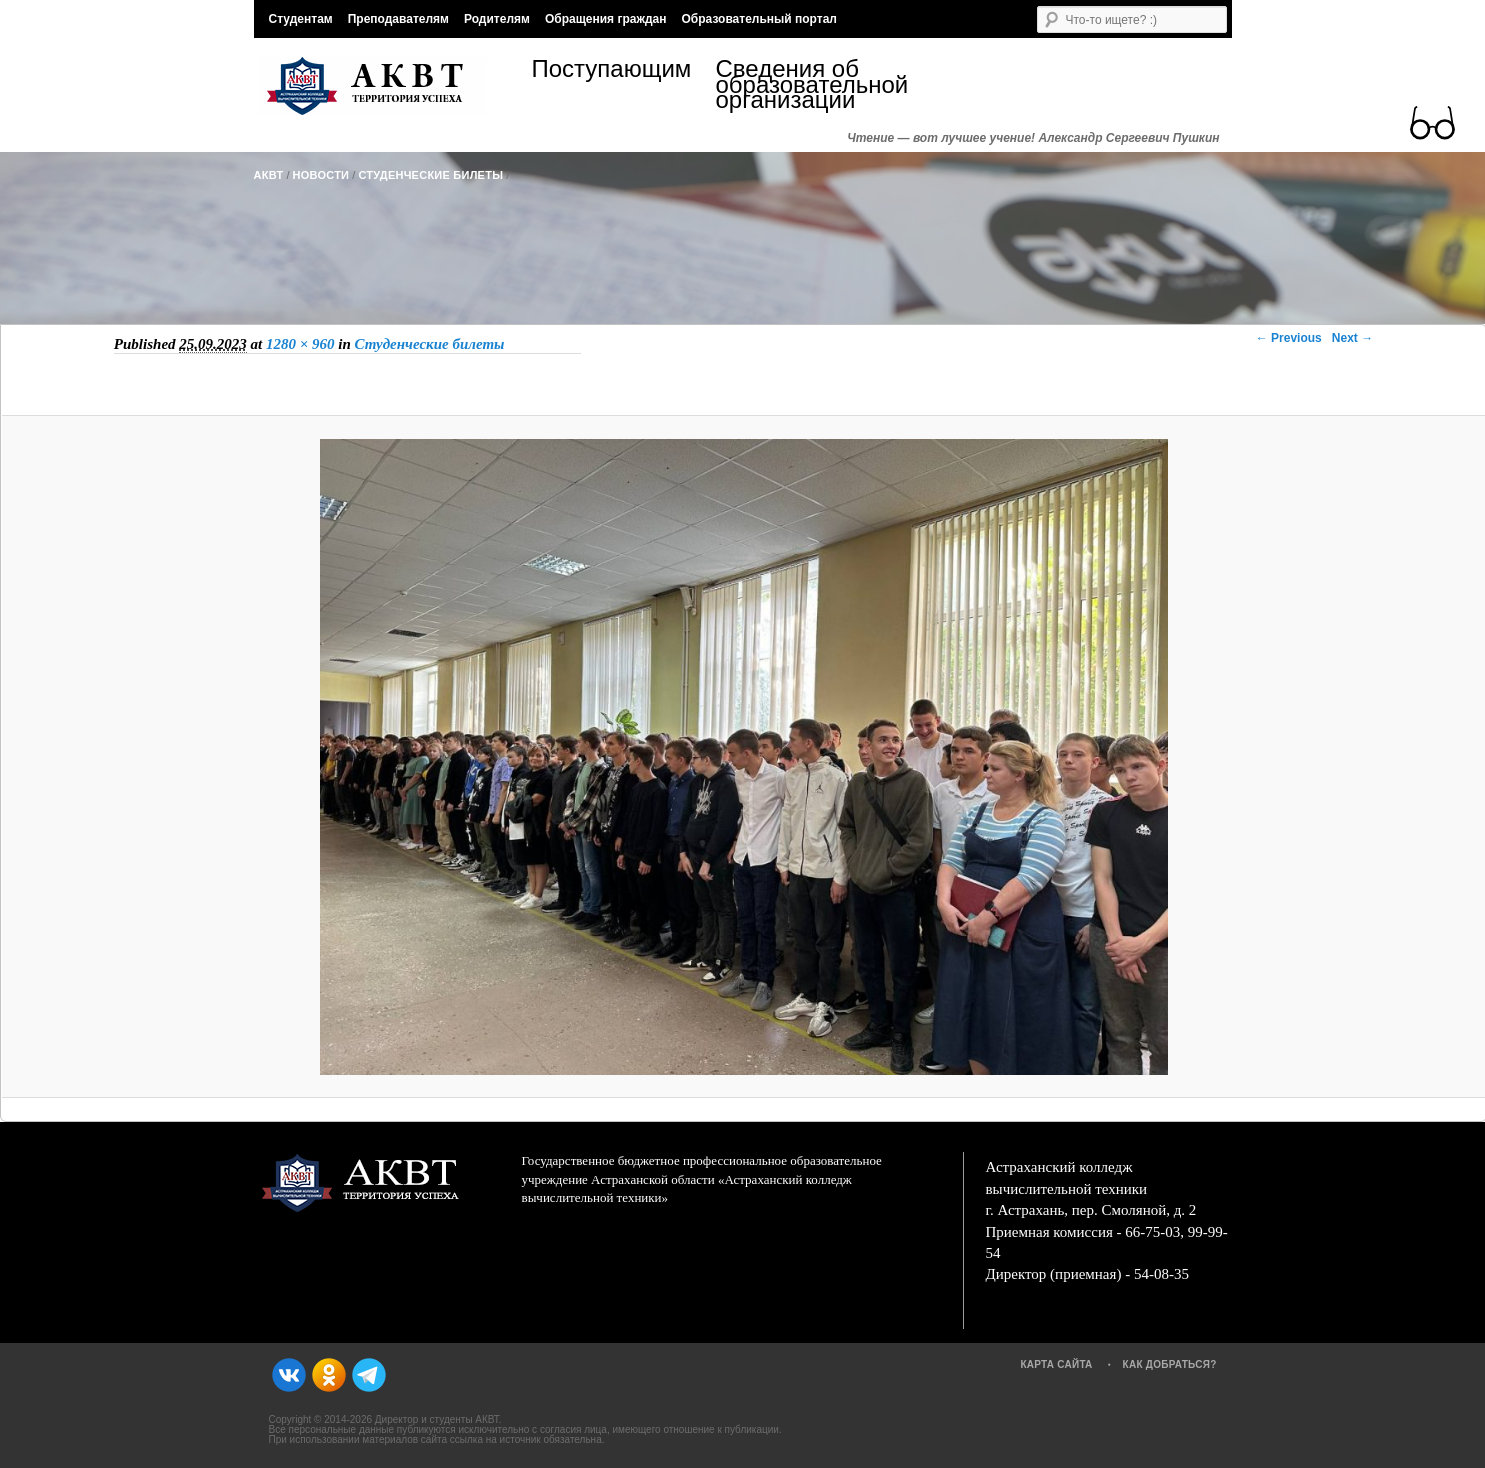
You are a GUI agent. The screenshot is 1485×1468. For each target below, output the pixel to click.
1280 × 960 (300, 344)
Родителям (497, 19)
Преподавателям (398, 19)
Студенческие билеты (430, 175)
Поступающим (612, 71)
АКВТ (269, 175)
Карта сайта (1056, 1364)
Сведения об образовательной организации (808, 84)
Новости (321, 175)
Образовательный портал (758, 19)
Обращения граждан (606, 19)
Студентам (301, 19)
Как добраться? (1170, 1364)
